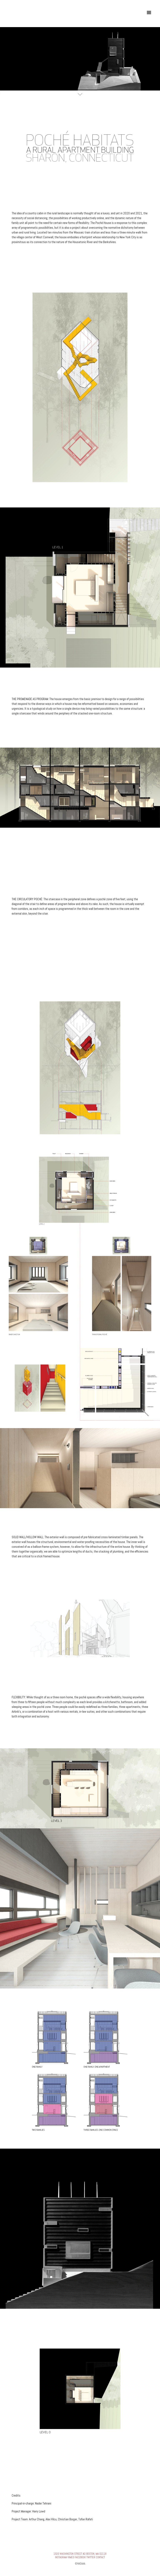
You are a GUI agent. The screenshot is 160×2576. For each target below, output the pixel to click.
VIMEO (71, 2557)
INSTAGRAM (61, 2557)
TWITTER (90, 2557)
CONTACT (100, 2557)
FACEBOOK (80, 2557)
